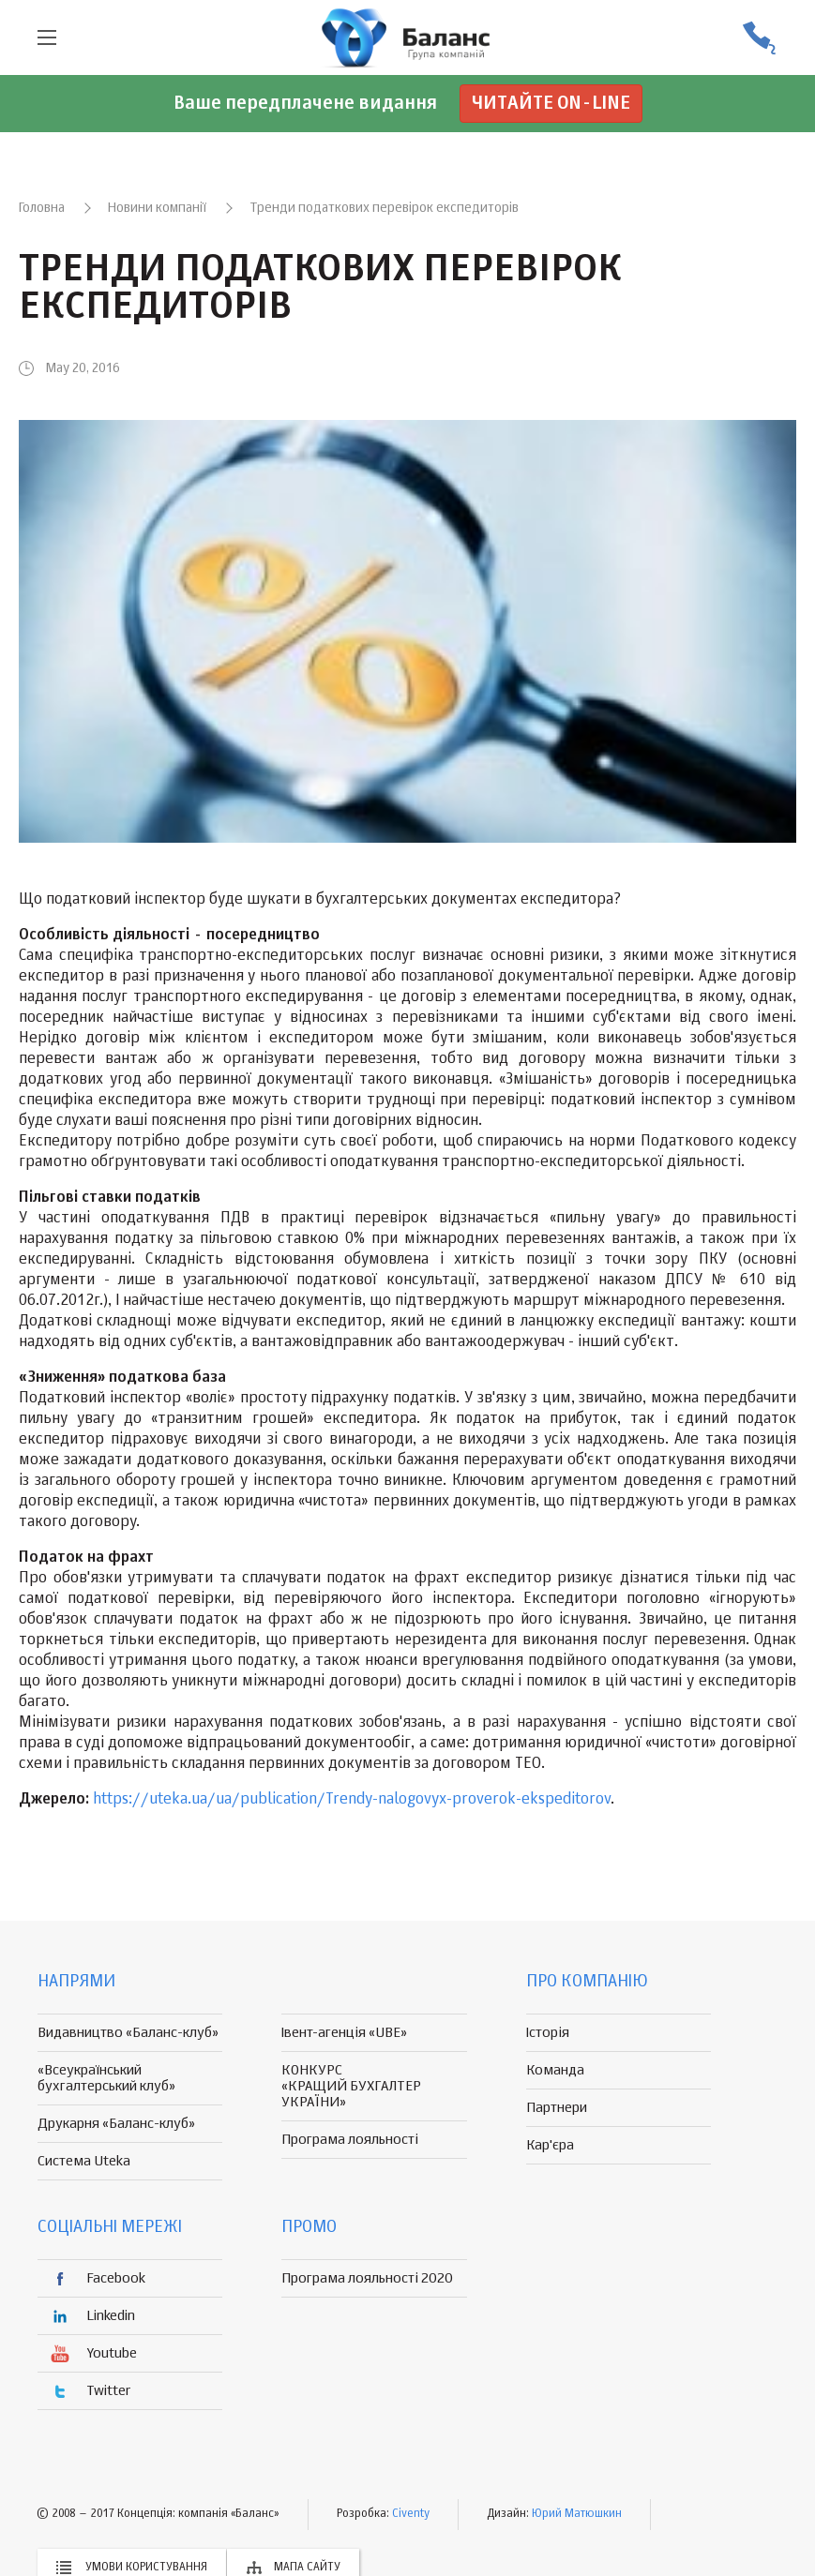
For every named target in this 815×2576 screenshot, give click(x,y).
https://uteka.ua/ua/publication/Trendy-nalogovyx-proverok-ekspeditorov (352, 1799)
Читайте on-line (551, 103)
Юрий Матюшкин (577, 2514)
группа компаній (408, 37)
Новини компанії (157, 208)
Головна (42, 208)
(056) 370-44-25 (759, 38)
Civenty (411, 2514)
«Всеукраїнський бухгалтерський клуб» (106, 2078)
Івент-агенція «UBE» (344, 2033)
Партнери (556, 2108)
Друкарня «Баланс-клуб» (116, 2124)
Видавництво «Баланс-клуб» (128, 2033)
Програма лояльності (349, 2140)
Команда (555, 2070)
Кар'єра (550, 2145)
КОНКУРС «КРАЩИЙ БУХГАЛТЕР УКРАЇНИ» (351, 2086)
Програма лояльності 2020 (367, 2278)
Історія (547, 2033)
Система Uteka (84, 2161)
